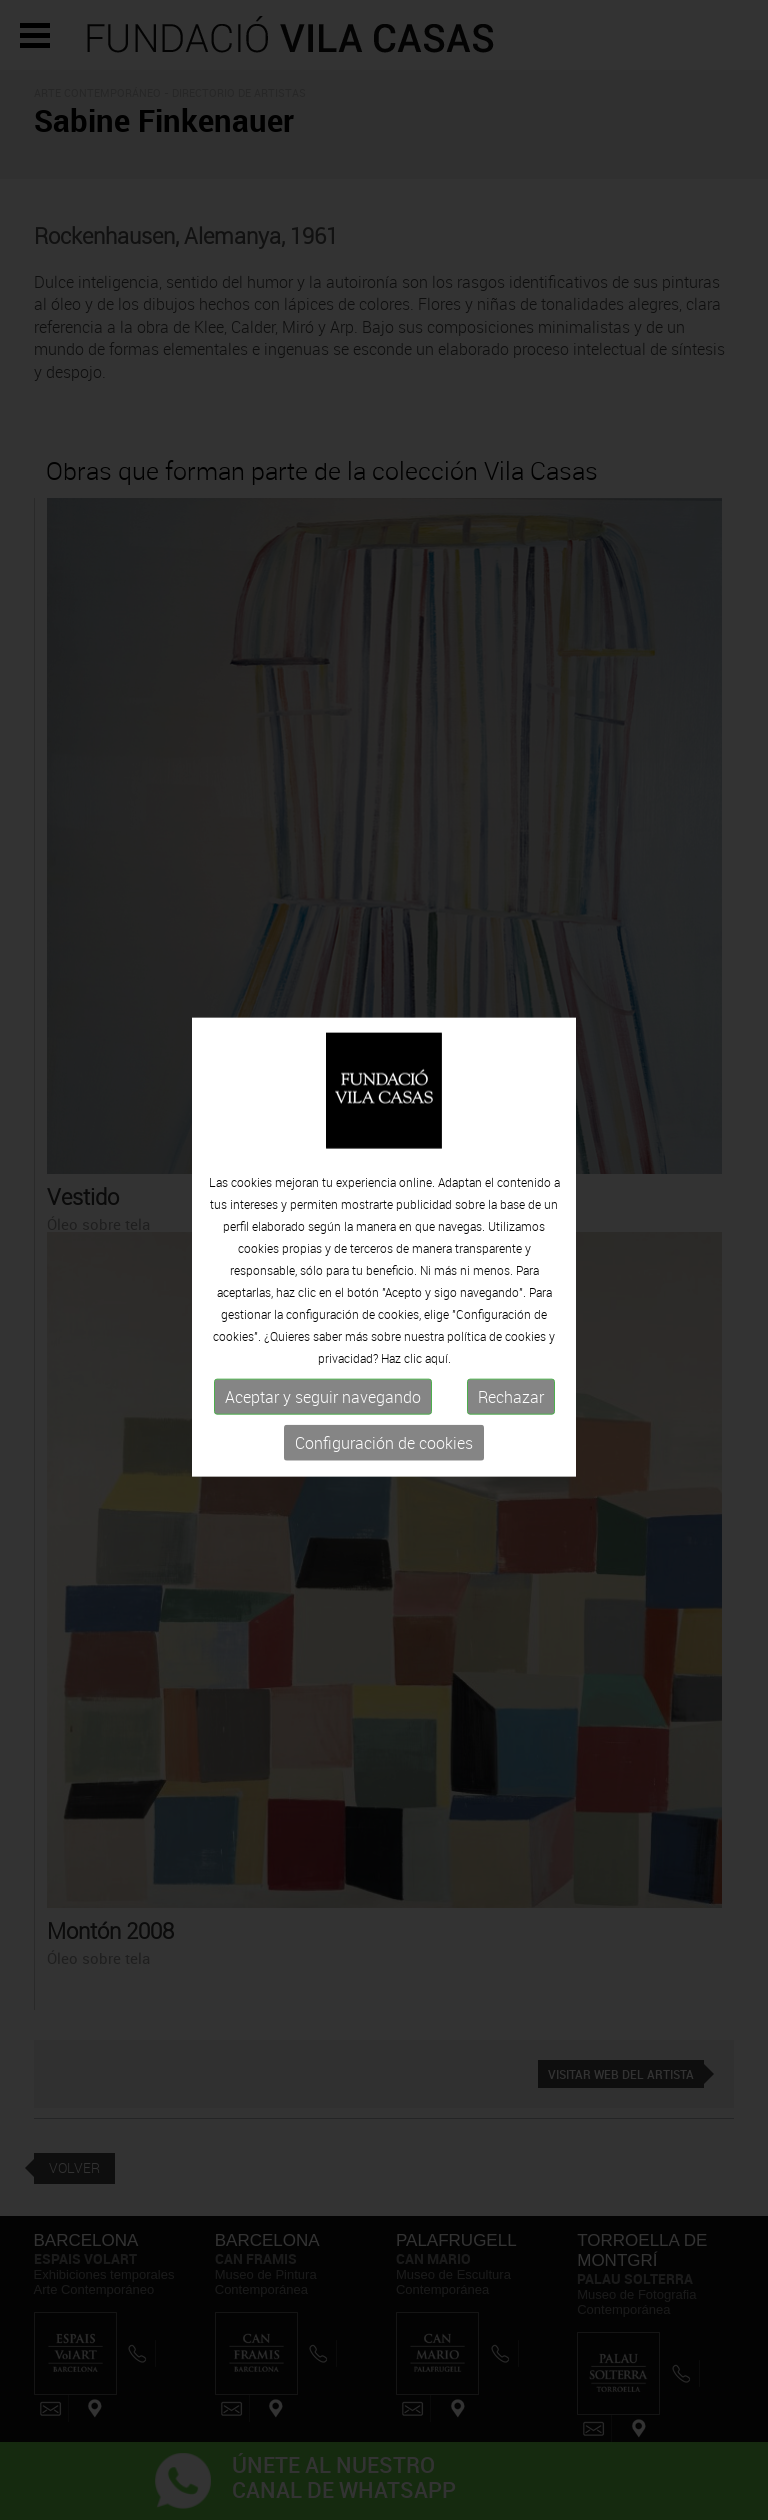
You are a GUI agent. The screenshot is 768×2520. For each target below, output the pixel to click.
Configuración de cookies (384, 1440)
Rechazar (511, 1394)
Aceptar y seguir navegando (323, 1394)
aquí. (438, 1355)
